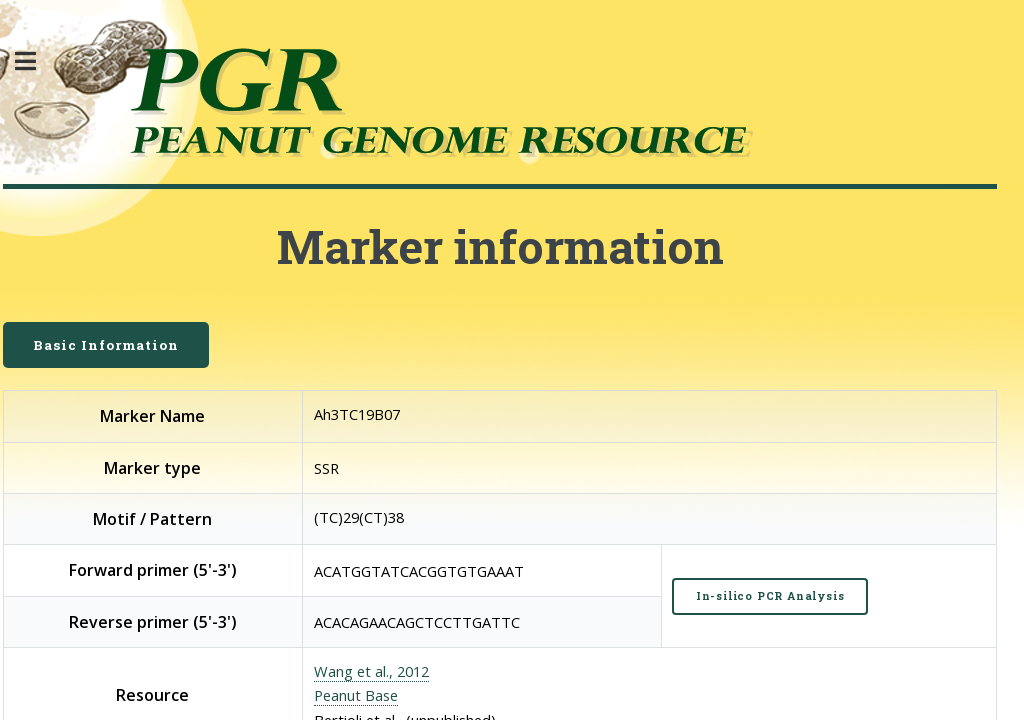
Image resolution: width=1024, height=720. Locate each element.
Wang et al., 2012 (371, 671)
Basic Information (106, 345)
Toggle (36, 61)
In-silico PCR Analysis (770, 596)
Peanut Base (356, 695)
